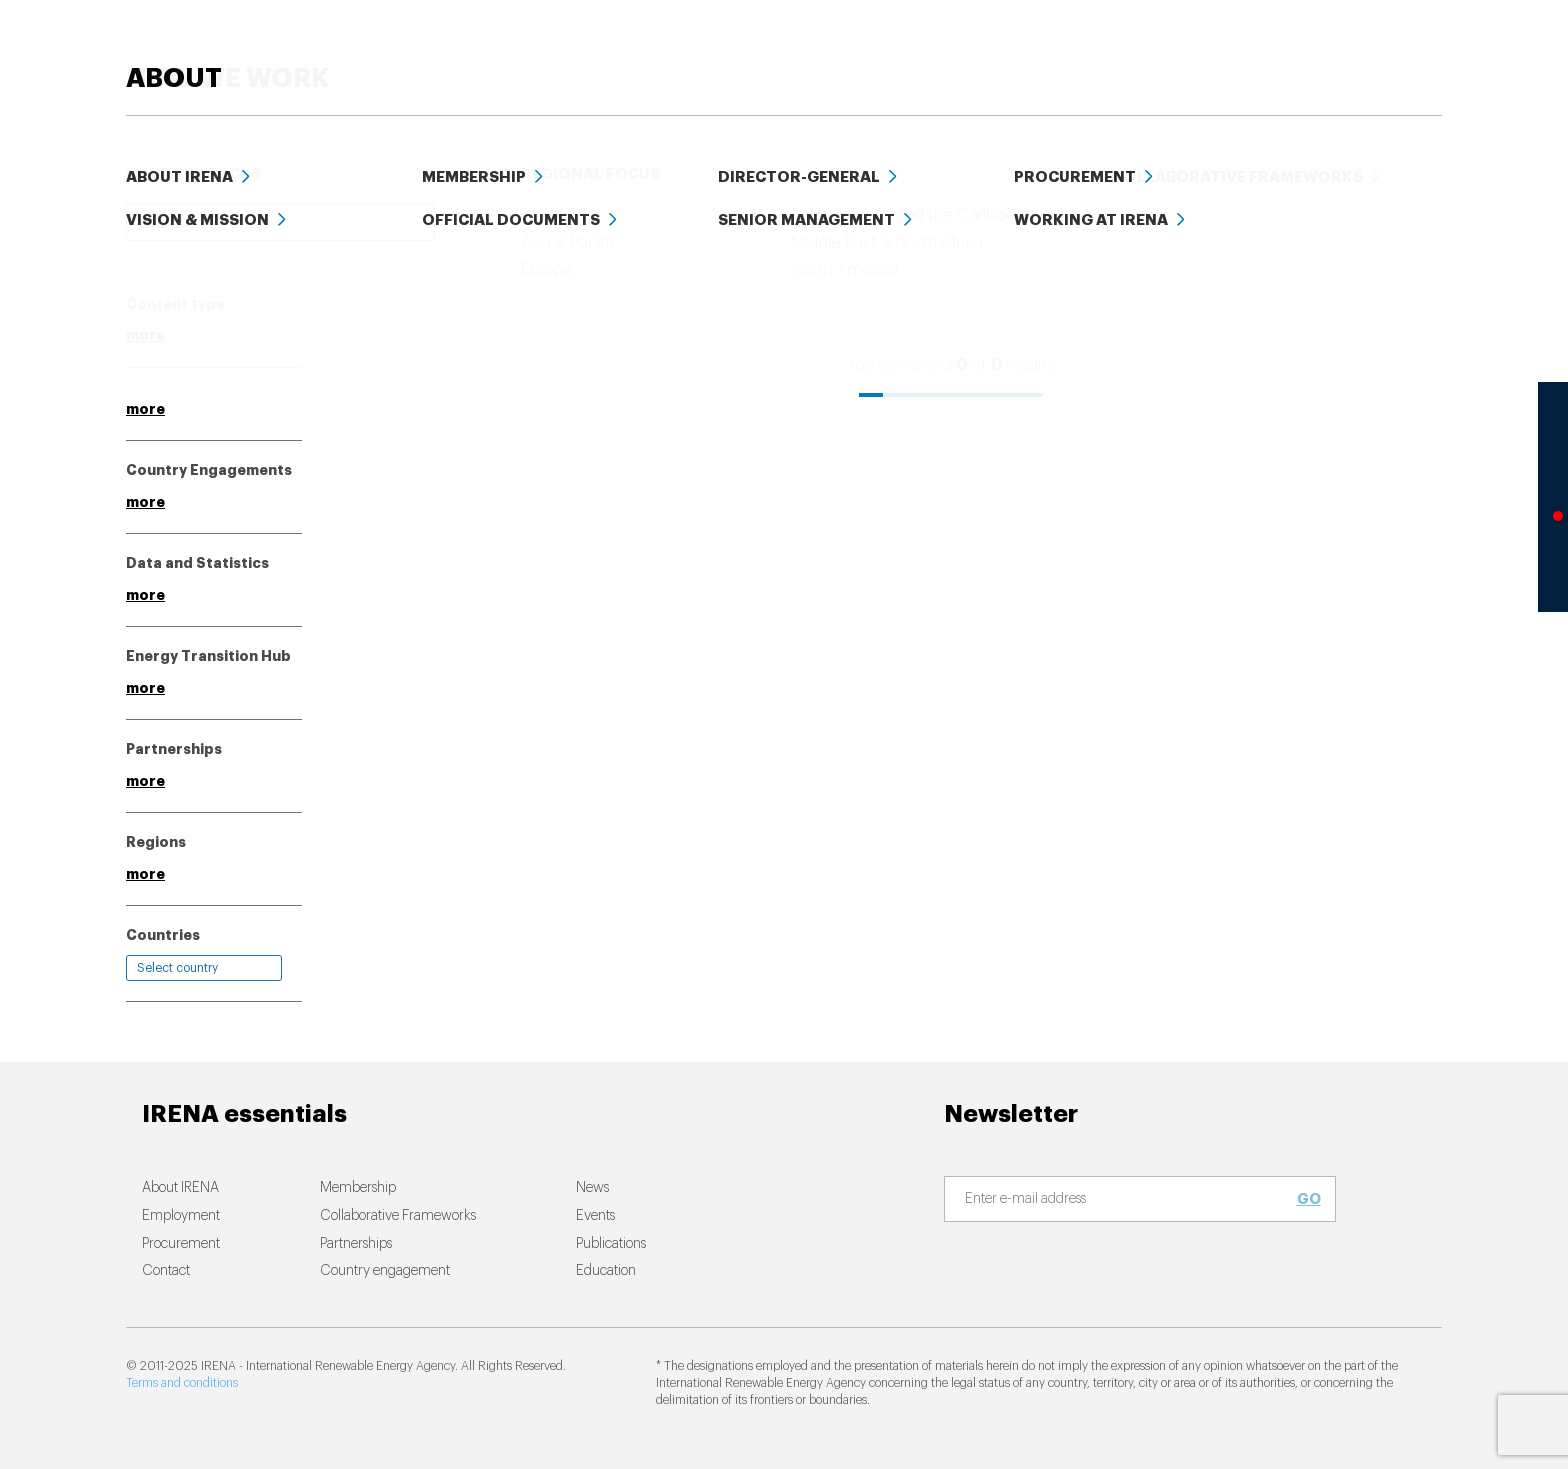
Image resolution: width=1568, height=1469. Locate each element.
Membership (358, 1188)
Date (924, 261)
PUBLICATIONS (1000, 49)
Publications (611, 1244)
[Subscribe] (1128, 1200)
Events (1307, 49)
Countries (163, 935)
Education (1132, 49)
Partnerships (356, 1244)
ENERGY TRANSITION (573, 49)
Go (1309, 1199)
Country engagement (385, 1271)
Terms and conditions (182, 1383)
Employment (181, 1216)
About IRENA (180, 1188)
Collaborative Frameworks (398, 1216)
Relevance (844, 261)
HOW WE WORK (760, 49)
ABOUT (1394, 49)
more (145, 335)
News (891, 49)
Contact (166, 1271)
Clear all (156, 259)
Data (1227, 49)
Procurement (181, 1244)
